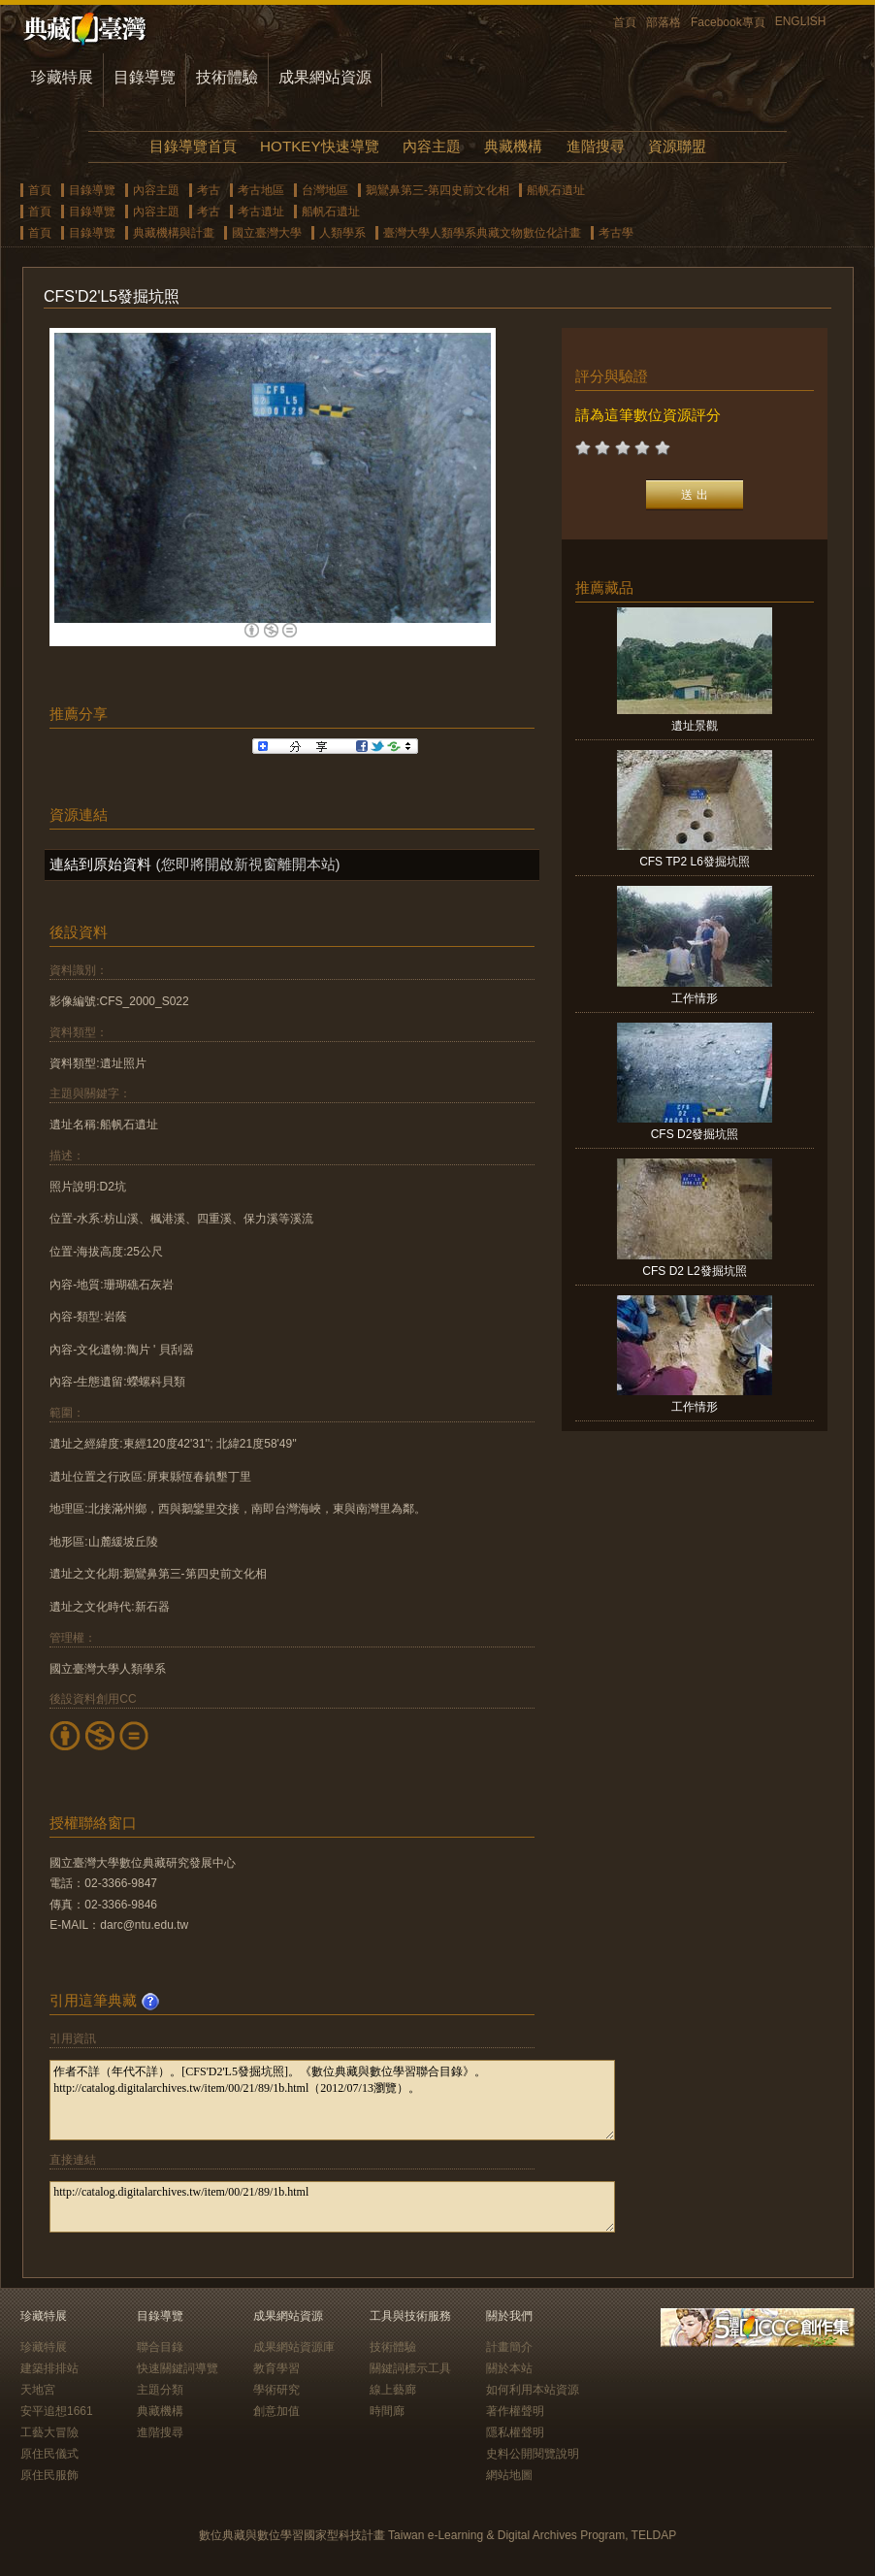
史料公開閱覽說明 (532, 2454)
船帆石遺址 (556, 190)
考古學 (616, 233)
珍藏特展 (62, 77)
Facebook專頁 (728, 22)
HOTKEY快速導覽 (319, 146)
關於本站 (509, 2368)
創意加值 (276, 2411)
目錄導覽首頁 (193, 146)
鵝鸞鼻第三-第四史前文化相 (437, 190)
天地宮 (37, 2390)
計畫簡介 (509, 2347)
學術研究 (276, 2390)
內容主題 (432, 146)
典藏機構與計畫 (173, 233)
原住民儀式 (49, 2454)
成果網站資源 (325, 77)
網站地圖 (509, 2475)
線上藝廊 (393, 2390)
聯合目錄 (160, 2347)
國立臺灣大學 (267, 233)
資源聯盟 (677, 146)
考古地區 (261, 190)
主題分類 (160, 2390)
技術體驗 (227, 77)
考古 (208, 190)
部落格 (663, 22)
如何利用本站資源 (532, 2390)
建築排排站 (49, 2368)
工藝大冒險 (49, 2432)
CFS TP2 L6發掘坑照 (694, 861)
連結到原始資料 (100, 864)
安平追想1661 (56, 2411)
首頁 (624, 22)
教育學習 (276, 2368)
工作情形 (694, 998)
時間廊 (387, 2411)
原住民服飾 (49, 2475)
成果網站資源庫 (294, 2347)
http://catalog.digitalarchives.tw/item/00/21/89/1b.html (332, 2207)
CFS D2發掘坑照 (695, 1134)
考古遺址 (261, 211)
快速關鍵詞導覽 (177, 2368)
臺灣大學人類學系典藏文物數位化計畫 (482, 233)
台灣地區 (325, 190)
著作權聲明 (515, 2411)
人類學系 (342, 233)
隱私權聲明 (515, 2432)
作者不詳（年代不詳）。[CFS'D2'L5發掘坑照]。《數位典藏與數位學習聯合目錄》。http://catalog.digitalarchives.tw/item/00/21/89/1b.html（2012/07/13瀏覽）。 (332, 2100)
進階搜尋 (596, 146)
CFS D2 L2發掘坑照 (694, 1271)
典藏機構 (513, 146)
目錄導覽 (144, 77)
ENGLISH (800, 21)
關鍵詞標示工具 (410, 2368)
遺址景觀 (694, 726)
